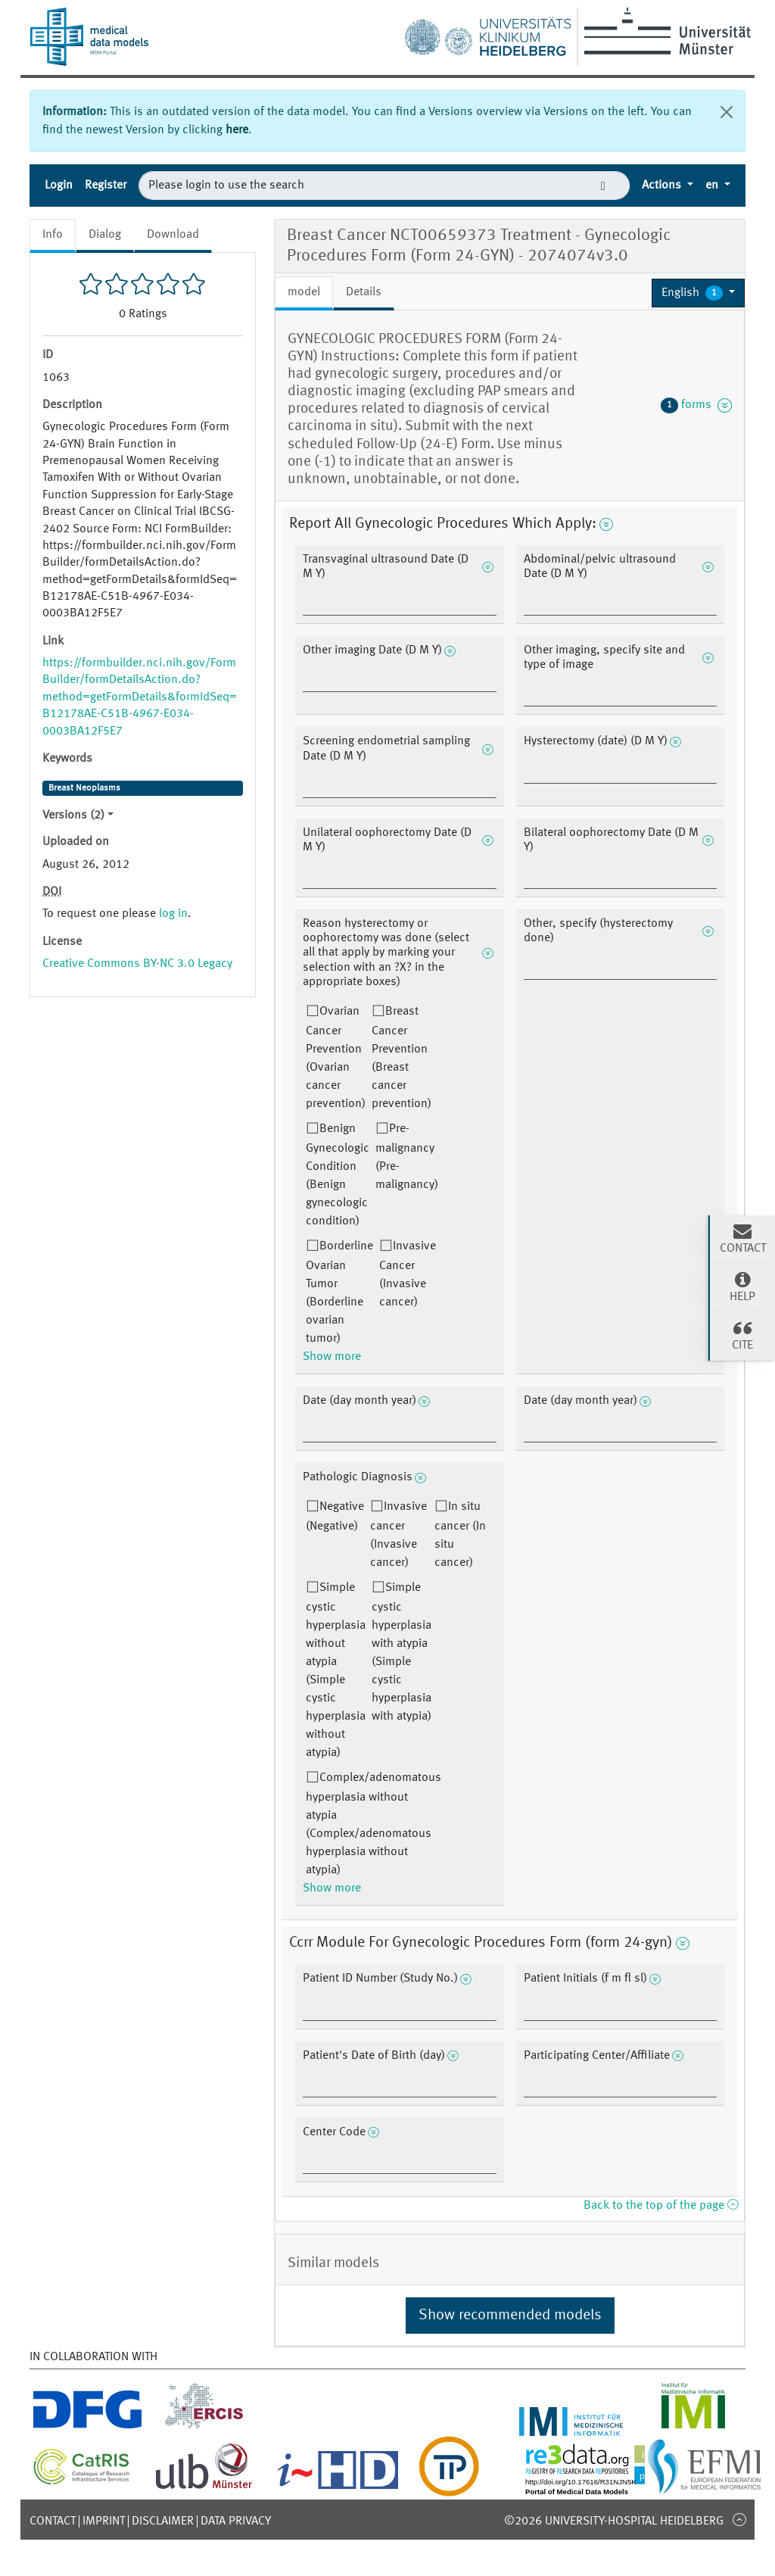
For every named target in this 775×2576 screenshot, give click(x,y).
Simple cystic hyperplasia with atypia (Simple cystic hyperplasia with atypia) (401, 1652)
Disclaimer (163, 2521)
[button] (698, 293)
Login (59, 185)
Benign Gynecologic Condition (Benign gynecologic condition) (337, 1175)
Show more (332, 1357)
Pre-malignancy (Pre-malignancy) (406, 1157)
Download (173, 235)
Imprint (103, 2521)
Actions (663, 185)
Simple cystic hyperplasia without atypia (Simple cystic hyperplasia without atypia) (336, 1670)
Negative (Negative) (335, 1517)
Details (363, 292)
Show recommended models (510, 2315)
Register (105, 185)
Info (52, 235)
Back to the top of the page (661, 2206)
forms (696, 405)
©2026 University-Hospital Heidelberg (614, 2521)
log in (173, 914)
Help (742, 1286)
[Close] (726, 112)
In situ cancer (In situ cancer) (460, 1535)
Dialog (105, 235)
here (237, 130)
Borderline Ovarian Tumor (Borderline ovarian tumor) (339, 1292)
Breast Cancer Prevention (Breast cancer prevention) (401, 1058)
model (304, 292)
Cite (742, 1335)
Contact (53, 2521)
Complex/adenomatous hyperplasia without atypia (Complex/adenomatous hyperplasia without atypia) (373, 1824)
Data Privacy (236, 2521)
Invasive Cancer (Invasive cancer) (407, 1274)
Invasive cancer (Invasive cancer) (398, 1535)
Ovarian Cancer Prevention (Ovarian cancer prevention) (336, 1058)
